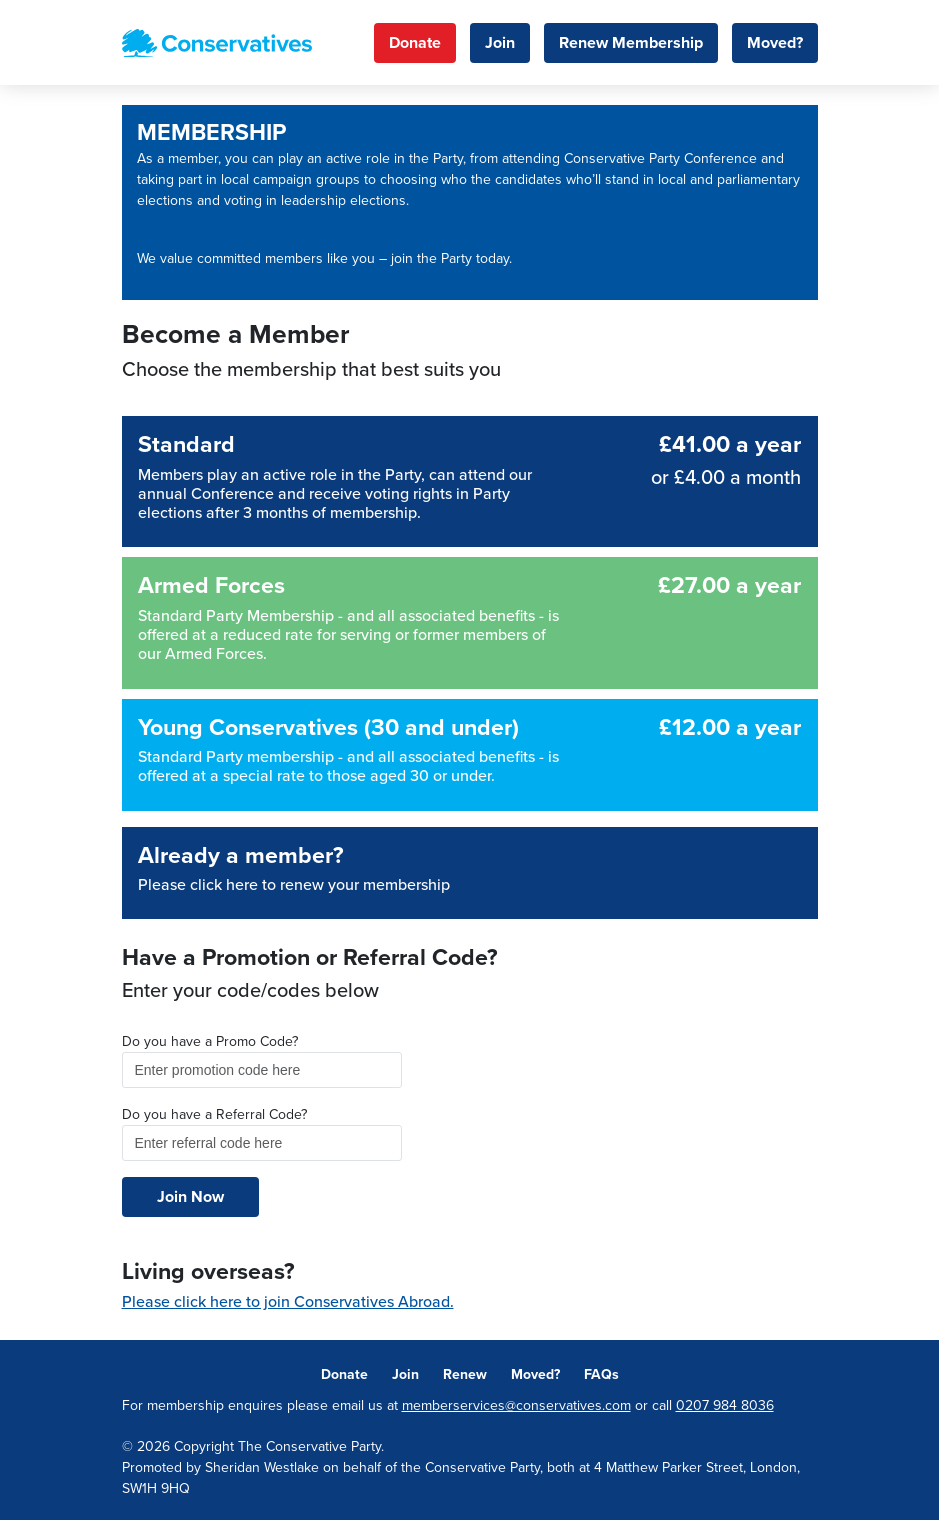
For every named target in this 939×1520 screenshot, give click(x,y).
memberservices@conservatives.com (516, 1405)
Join (500, 43)
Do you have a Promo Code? (210, 1041)
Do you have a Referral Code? (214, 1114)
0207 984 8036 (725, 1405)
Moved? (775, 43)
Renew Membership (631, 43)
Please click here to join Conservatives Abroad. (288, 1302)
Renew (465, 1374)
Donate (415, 43)
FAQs (601, 1374)
